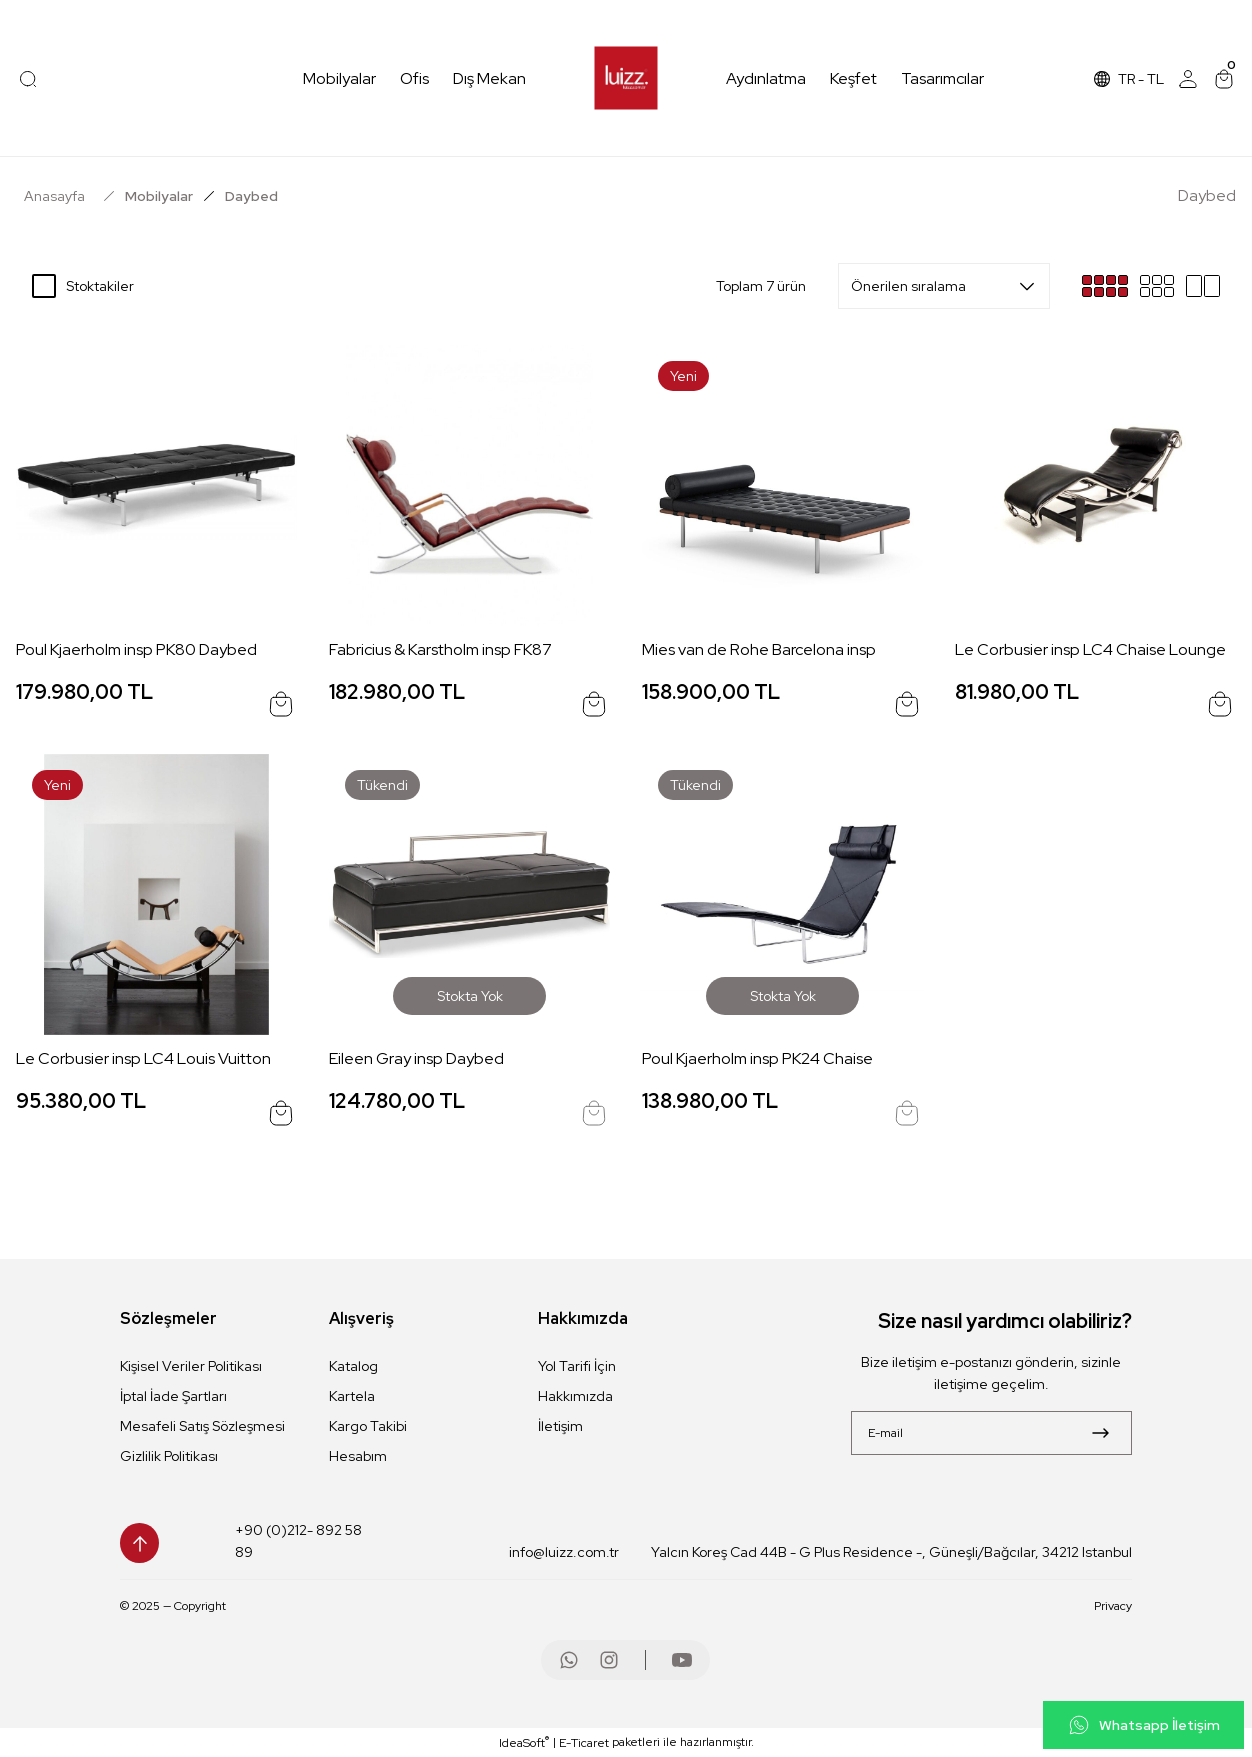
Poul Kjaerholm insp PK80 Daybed (136, 649)
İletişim (560, 1426)
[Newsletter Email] (991, 1433)
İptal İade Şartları (173, 1396)
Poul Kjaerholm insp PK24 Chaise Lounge (757, 1059)
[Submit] (1100, 1433)
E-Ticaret (584, 1743)
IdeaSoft (524, 1742)
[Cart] (1224, 79)
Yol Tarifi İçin (577, 1366)
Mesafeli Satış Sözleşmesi (202, 1426)
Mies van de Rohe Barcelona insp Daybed (759, 650)
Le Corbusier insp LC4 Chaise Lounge (1090, 649)
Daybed (251, 196)
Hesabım (358, 1456)
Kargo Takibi (368, 1426)
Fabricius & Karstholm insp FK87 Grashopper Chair (440, 650)
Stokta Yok (470, 996)
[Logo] (626, 78)
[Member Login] (1188, 79)
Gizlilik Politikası (169, 1456)
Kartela (352, 1396)
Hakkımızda (575, 1396)
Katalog (353, 1366)
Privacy (1113, 1606)
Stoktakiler (100, 286)
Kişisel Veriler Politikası (191, 1366)
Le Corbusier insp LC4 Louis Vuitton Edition (143, 1059)
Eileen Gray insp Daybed (416, 1058)
